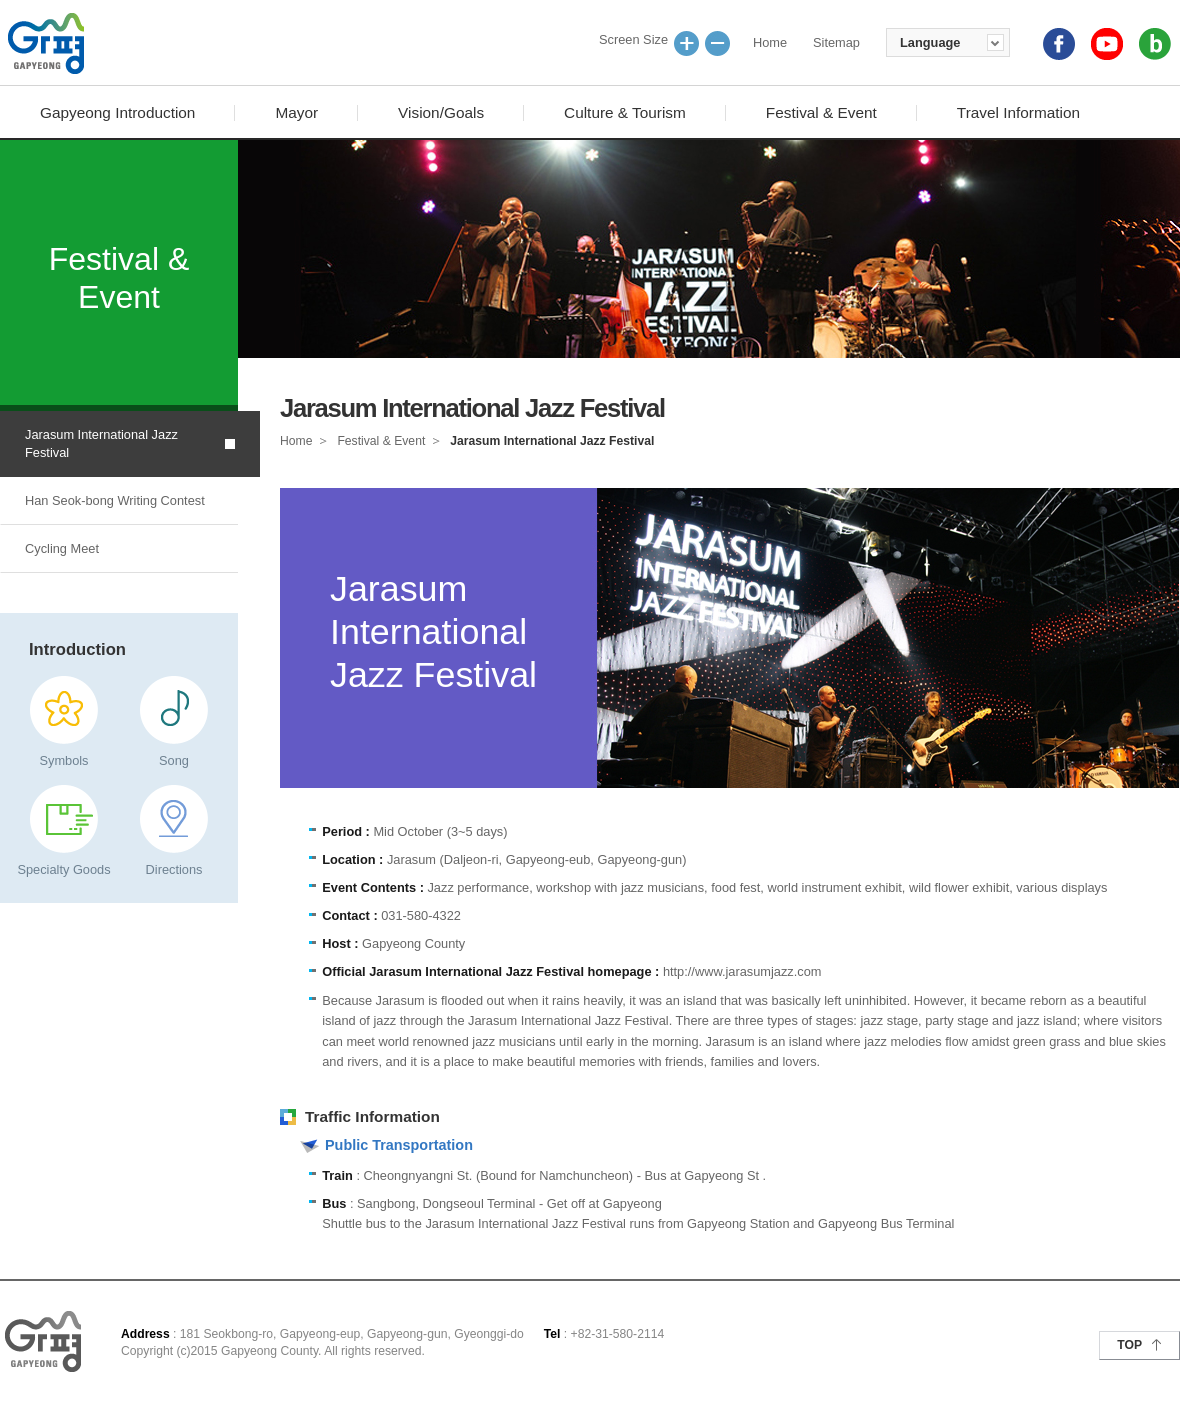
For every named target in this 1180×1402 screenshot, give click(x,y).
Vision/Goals (441, 112)
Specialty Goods (63, 869)
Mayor (296, 112)
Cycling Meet (62, 548)
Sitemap (836, 42)
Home (770, 42)
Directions (174, 869)
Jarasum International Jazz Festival (101, 443)
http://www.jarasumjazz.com (742, 971)
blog (1155, 44)
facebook (1059, 44)
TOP (1129, 1345)
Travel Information (1018, 112)
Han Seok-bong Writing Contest (115, 500)
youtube (1107, 44)
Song (174, 760)
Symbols (63, 760)
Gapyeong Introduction (117, 112)
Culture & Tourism (625, 112)
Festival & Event (821, 112)
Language (930, 42)
